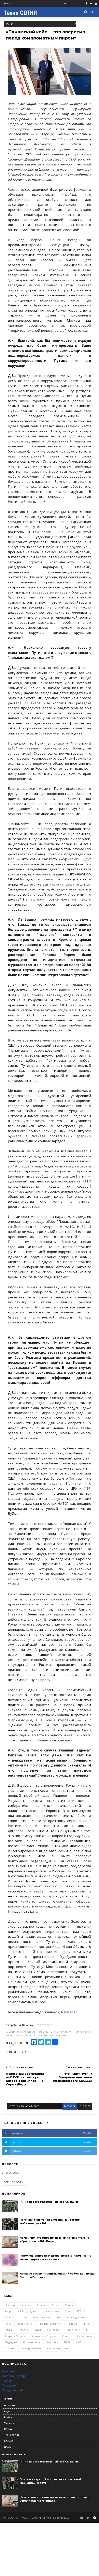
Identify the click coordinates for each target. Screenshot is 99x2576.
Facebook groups (14, 2429)
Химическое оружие (44, 2390)
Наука (8, 2383)
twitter (46, 2196)
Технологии (54, 2383)
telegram (46, 2205)
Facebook (9, 2425)
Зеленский (73, 2383)
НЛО (79, 2396)
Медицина (11, 2396)
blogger (84, 2160)
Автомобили (84, 2390)
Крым (24, 2371)
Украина (26, 2359)
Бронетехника (31, 2396)
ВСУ (59, 2371)
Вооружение (25, 2377)
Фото (8, 2377)
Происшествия (41, 2371)
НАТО (86, 2377)
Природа (10, 2402)
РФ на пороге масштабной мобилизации (49, 2255)
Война (69, 2359)
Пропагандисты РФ (50, 2377)
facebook (69, 2160)
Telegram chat (12, 2444)
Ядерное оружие (15, 2390)
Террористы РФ (14, 2365)
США (68, 2365)
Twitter (7, 2434)
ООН (38, 2383)
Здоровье (52, 2396)
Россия (41, 2359)
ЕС (87, 2383)
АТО (79, 2365)
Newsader (70, 2064)
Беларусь (23, 2383)
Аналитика (52, 2365)
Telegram (9, 2439)
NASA (67, 2396)
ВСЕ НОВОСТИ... (14, 2236)
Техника (72, 2377)
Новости (10, 2359)
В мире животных (57, 2402)
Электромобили (31, 2402)
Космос (66, 2390)
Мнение (9, 2371)
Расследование (76, 2371)
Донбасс (35, 2365)
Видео (55, 2359)
